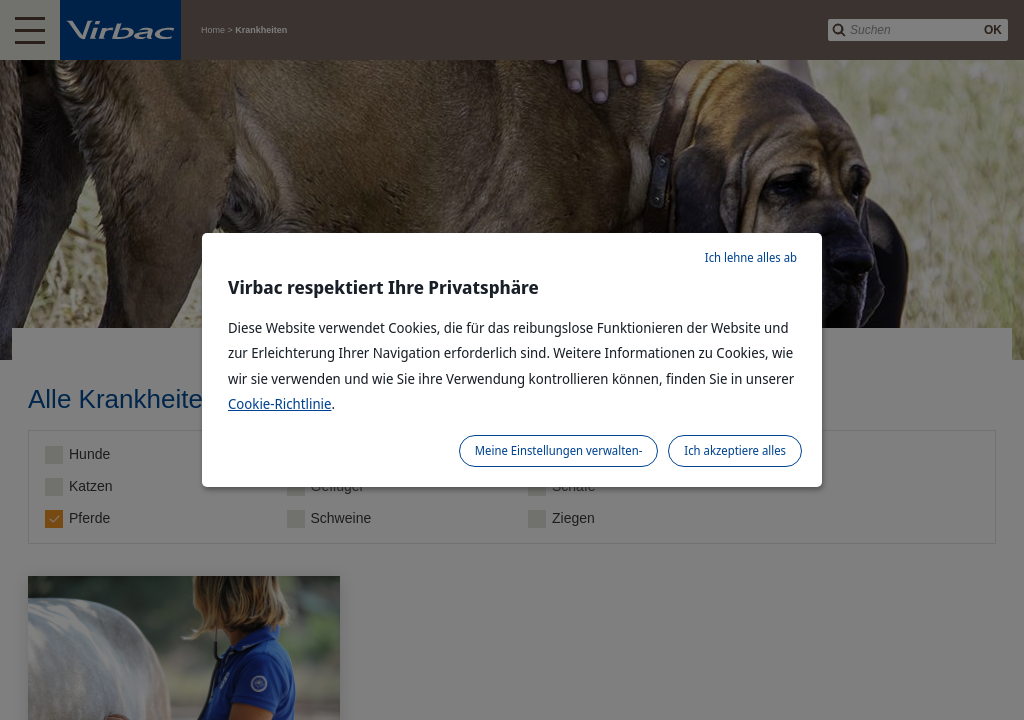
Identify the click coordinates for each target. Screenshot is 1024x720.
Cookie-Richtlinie (280, 403)
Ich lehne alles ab (751, 257)
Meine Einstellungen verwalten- (559, 450)
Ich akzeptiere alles (735, 450)
